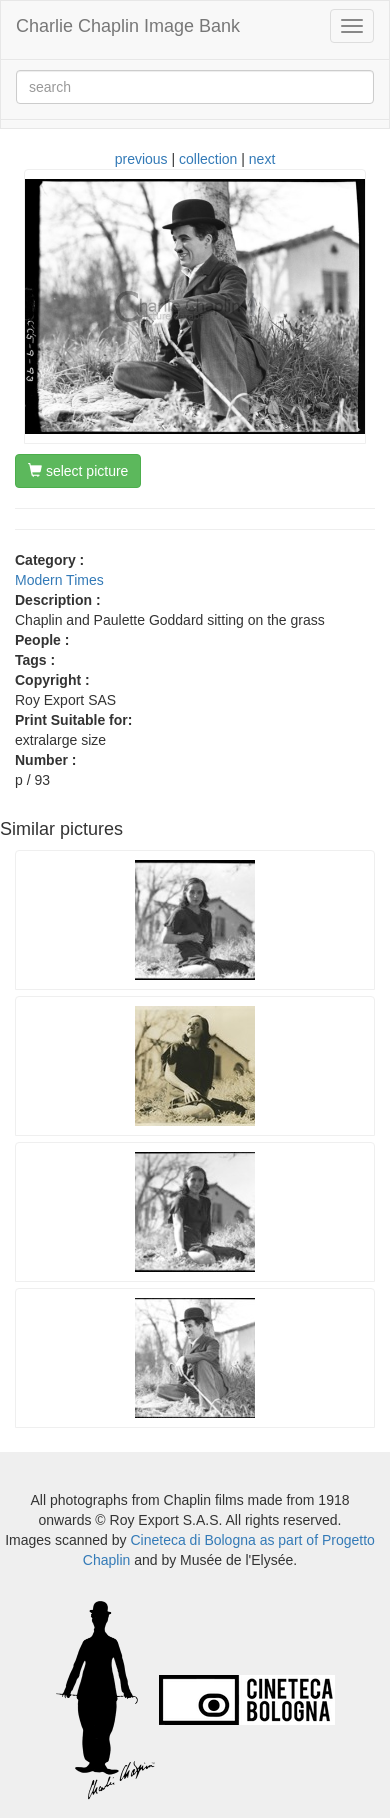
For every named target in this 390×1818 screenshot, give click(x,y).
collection (208, 159)
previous (141, 159)
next (262, 159)
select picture (78, 471)
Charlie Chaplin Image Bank (128, 26)
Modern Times (59, 580)
